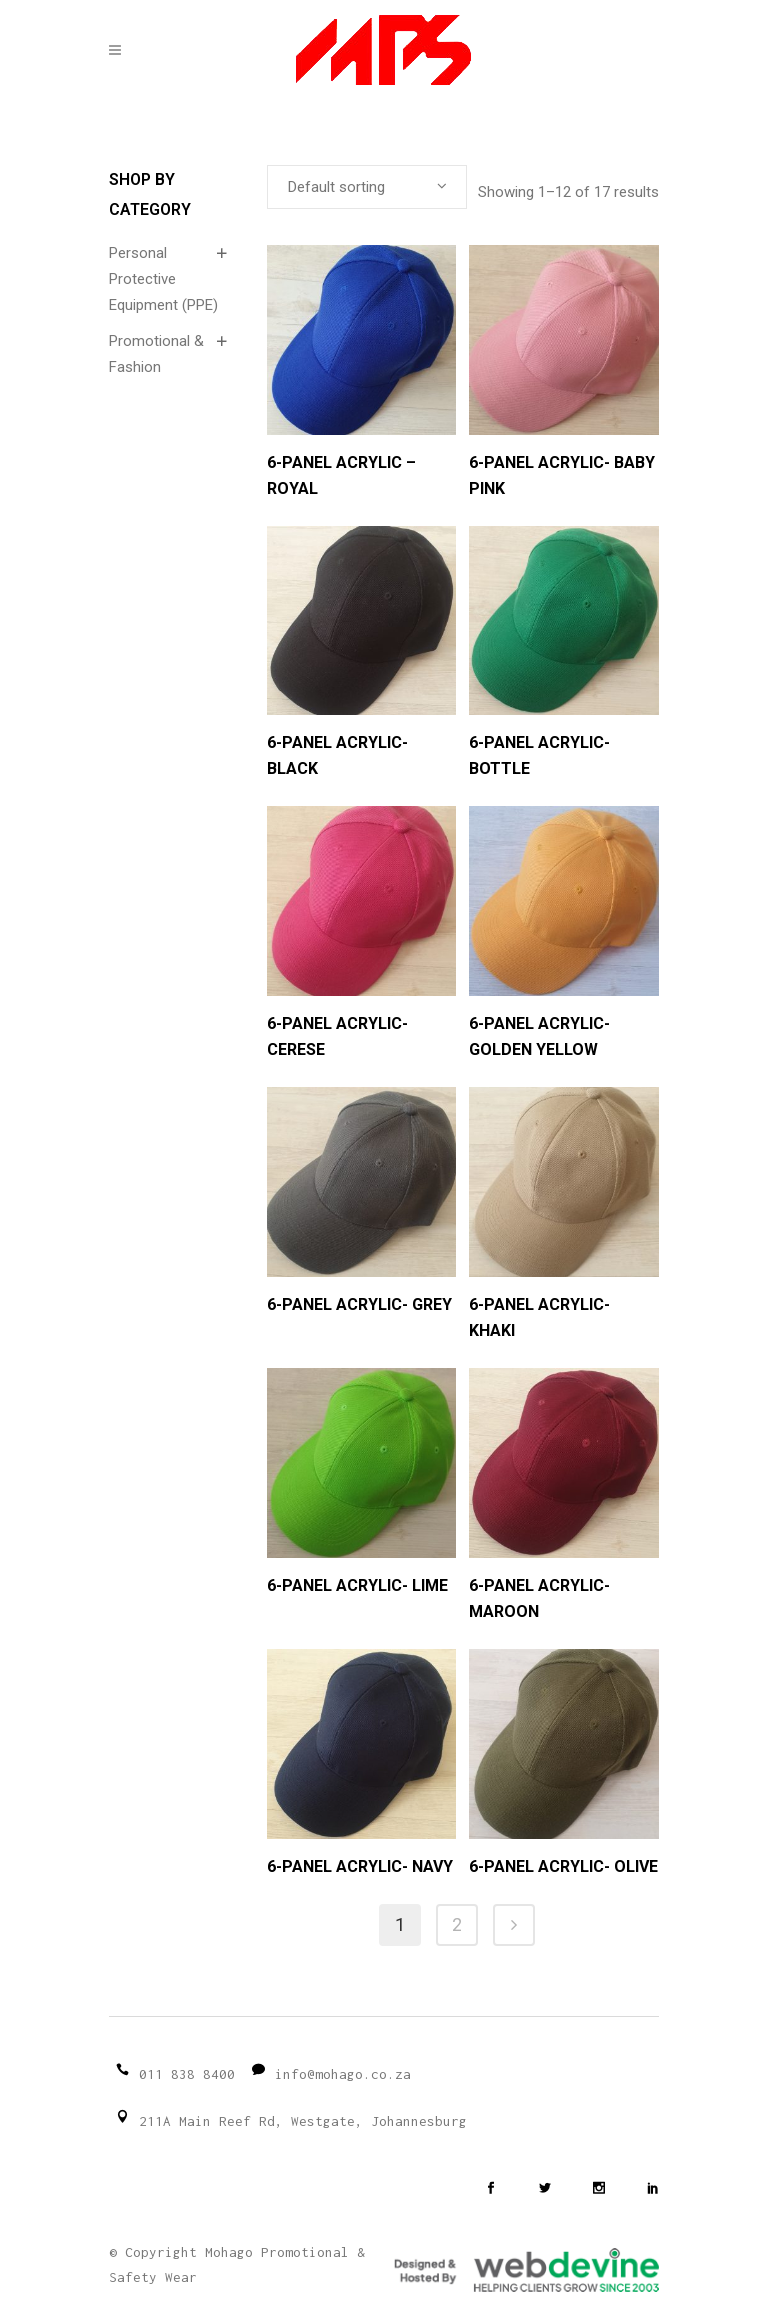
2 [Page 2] (457, 1924)
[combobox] (367, 187)
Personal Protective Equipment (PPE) (163, 279)
